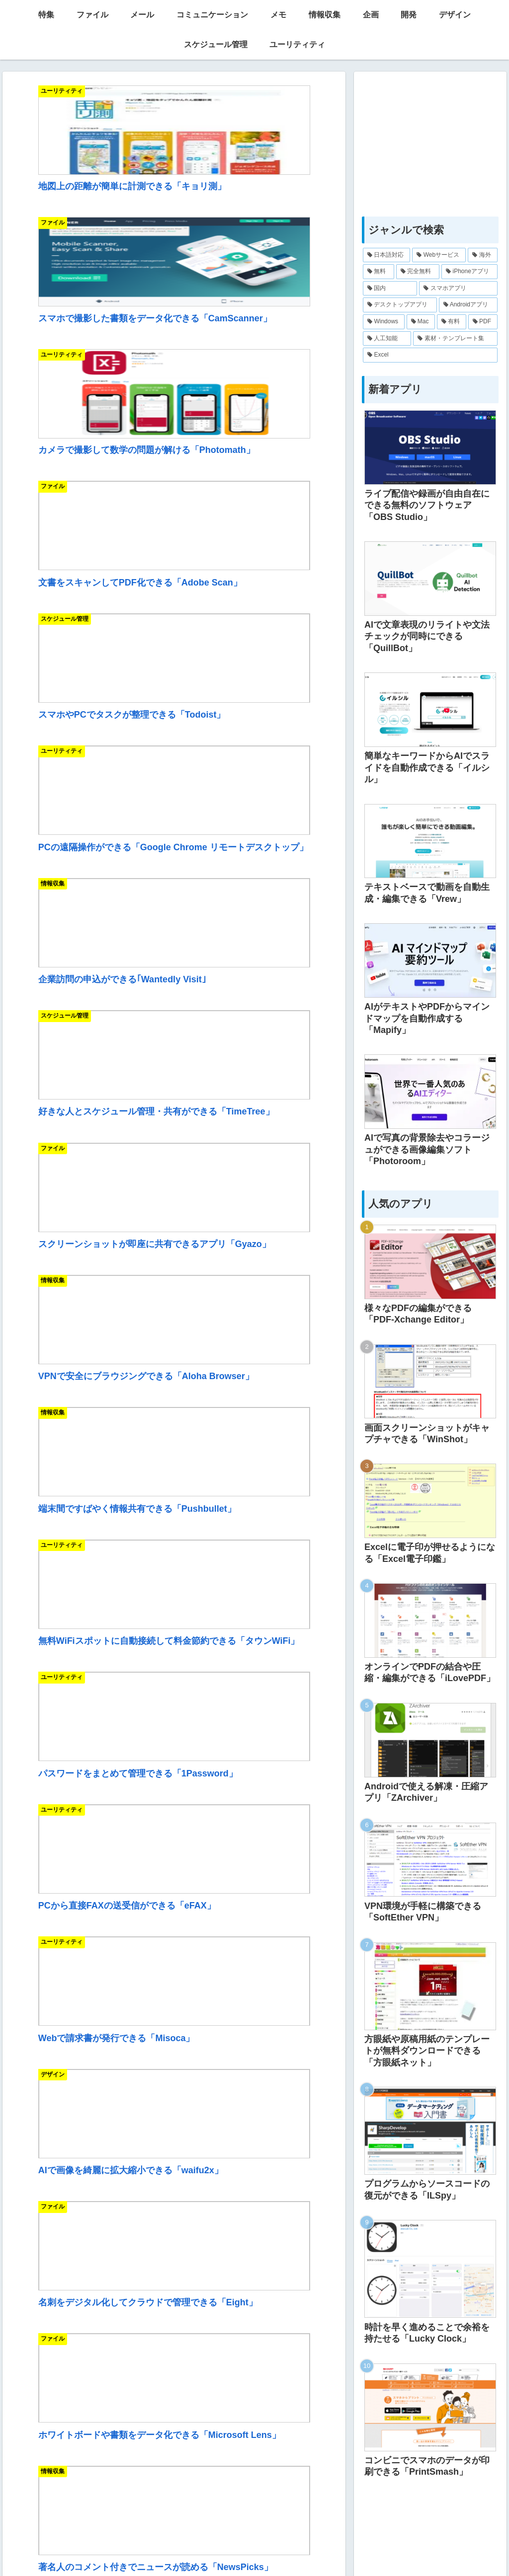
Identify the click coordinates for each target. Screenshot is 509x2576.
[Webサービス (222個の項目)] (439, 255)
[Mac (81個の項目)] (421, 321)
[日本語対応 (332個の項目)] (386, 255)
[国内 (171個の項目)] (390, 288)
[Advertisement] (174, 1787)
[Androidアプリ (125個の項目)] (468, 304)
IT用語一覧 (242, 2545)
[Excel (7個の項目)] (430, 355)
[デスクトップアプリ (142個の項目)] (400, 304)
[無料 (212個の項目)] (378, 271)
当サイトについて (187, 2545)
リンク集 (284, 2545)
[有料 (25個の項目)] (451, 321)
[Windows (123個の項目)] (383, 321)
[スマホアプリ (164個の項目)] (458, 288)
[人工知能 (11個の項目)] (387, 338)
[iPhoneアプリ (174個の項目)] (469, 271)
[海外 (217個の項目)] (482, 255)
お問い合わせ (329, 2545)
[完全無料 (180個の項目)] (417, 271)
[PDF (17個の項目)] (483, 321)
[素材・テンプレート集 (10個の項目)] (455, 338)
